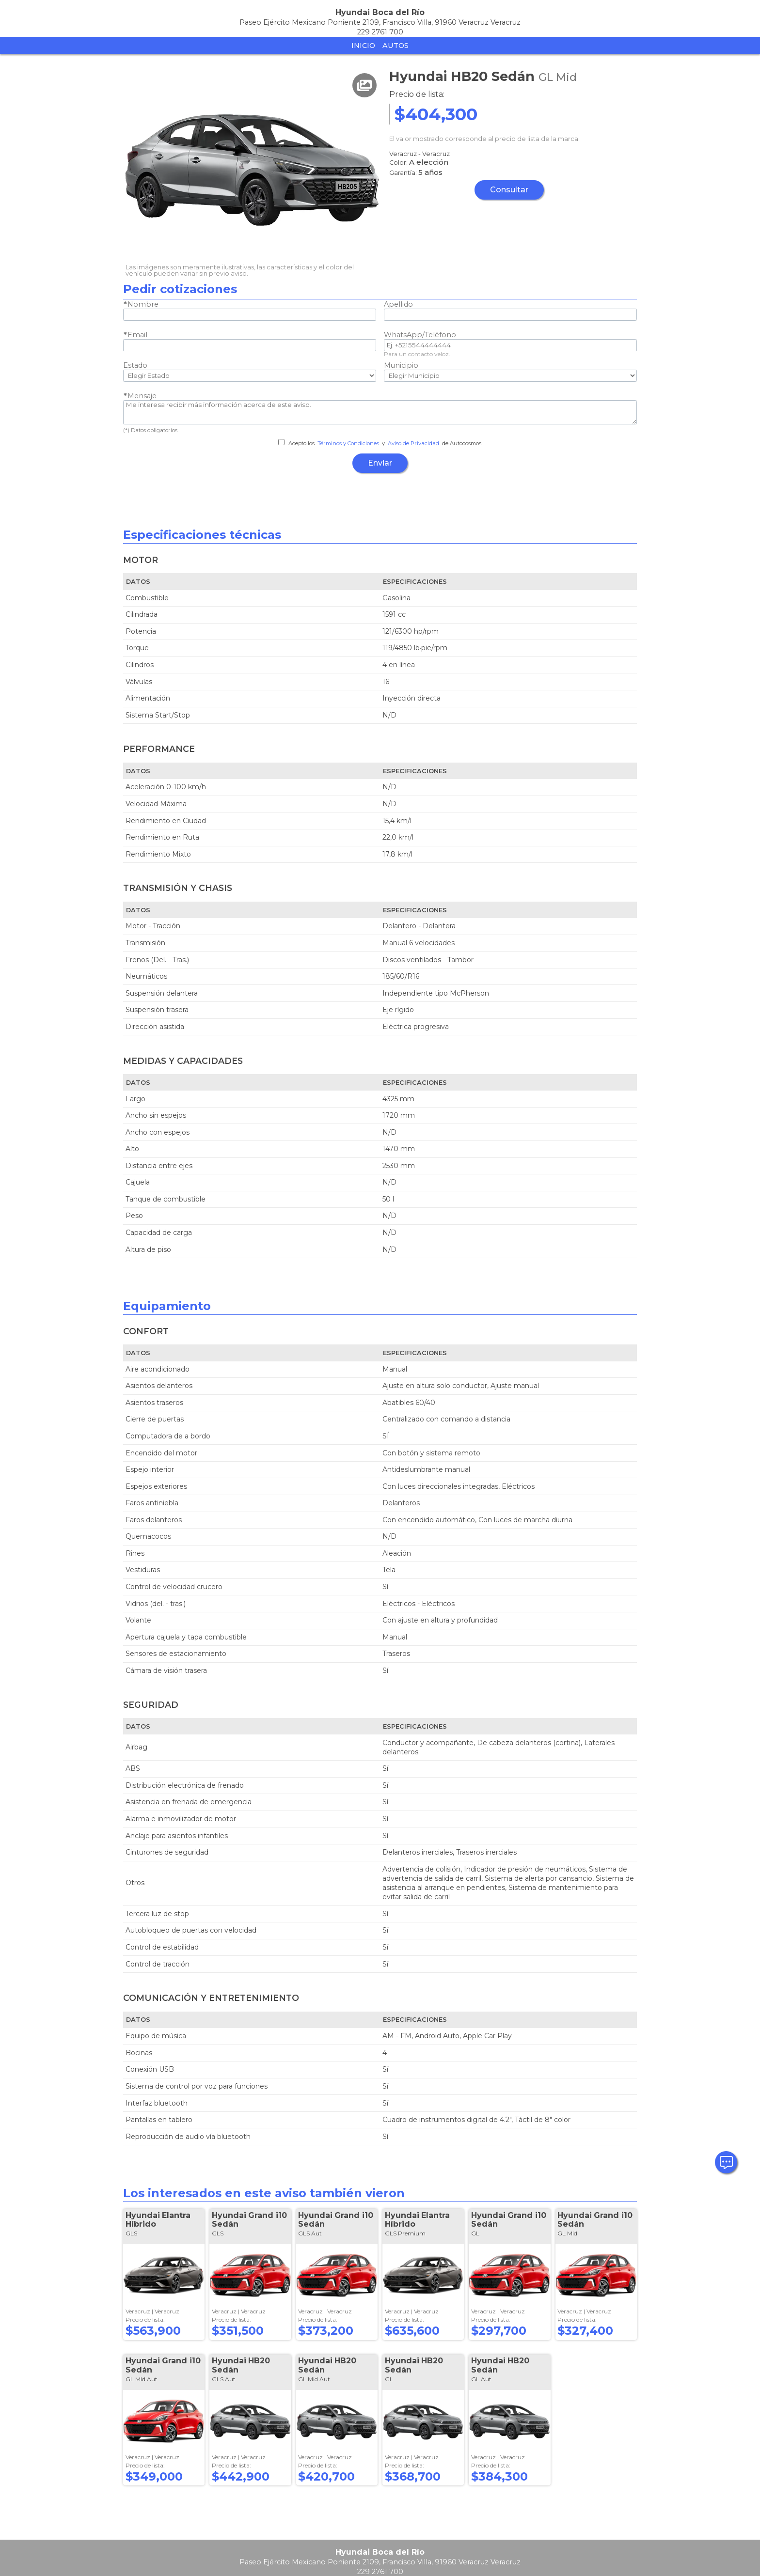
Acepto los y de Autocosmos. (380, 443)
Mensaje (142, 395)
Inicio (363, 45)
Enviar (380, 463)
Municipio (401, 365)
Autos (395, 45)
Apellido (398, 304)
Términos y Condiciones (348, 443)
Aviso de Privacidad (413, 443)
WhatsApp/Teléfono (420, 334)
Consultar (509, 189)
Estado (135, 365)
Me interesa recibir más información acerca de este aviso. (380, 412)
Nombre (142, 304)
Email (137, 334)
